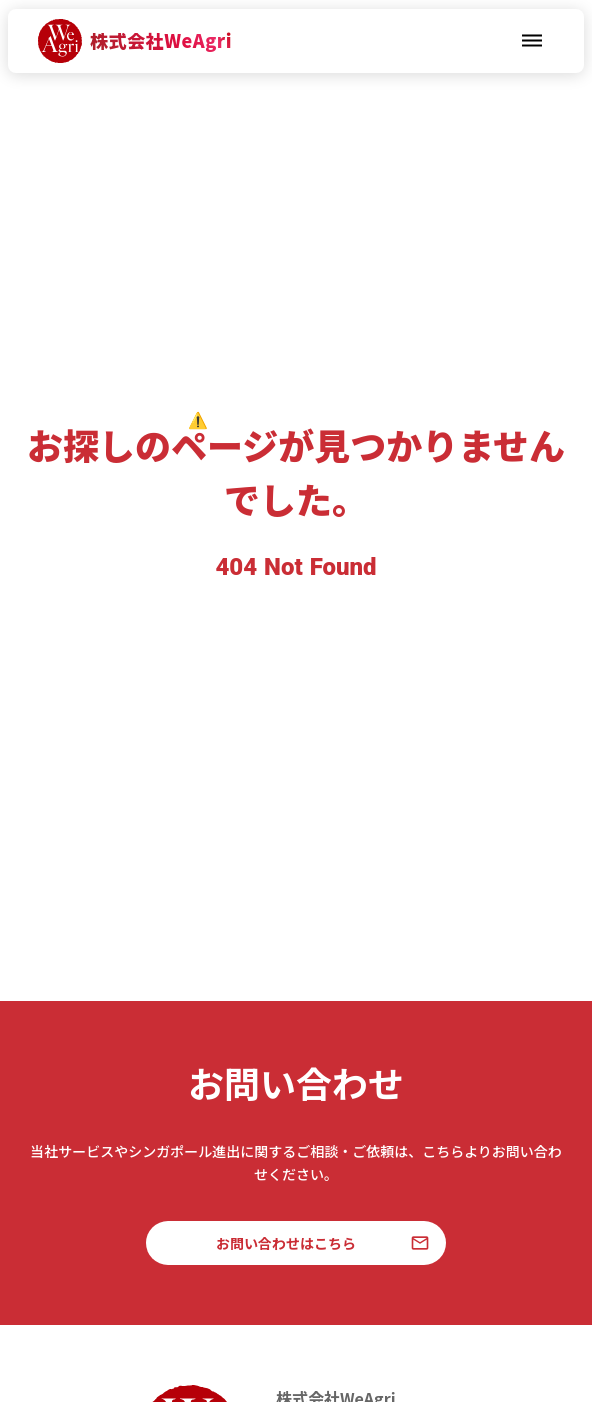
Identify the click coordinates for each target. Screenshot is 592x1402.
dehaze (532, 41)
